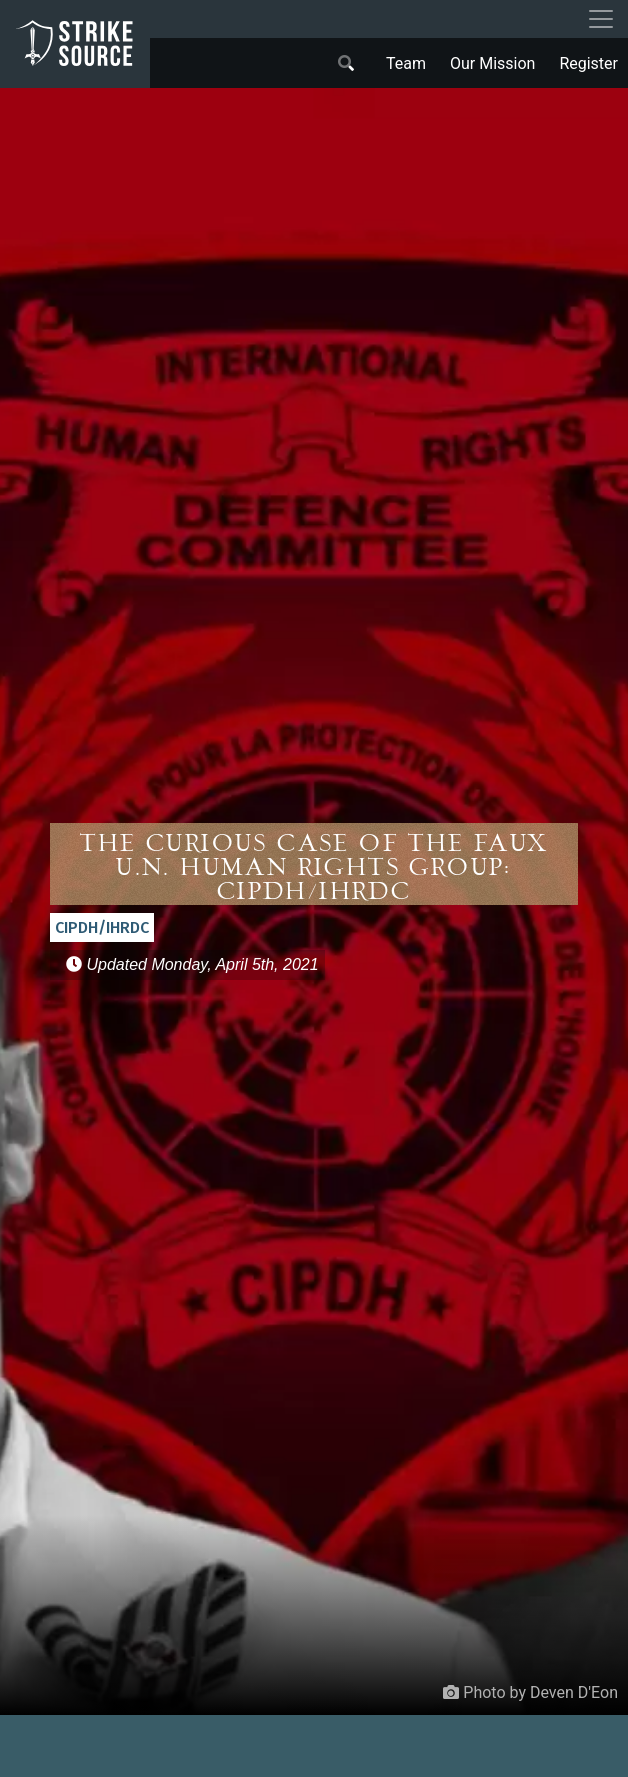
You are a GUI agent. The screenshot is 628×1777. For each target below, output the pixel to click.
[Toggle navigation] (601, 19)
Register (588, 63)
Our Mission (492, 63)
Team (406, 63)
